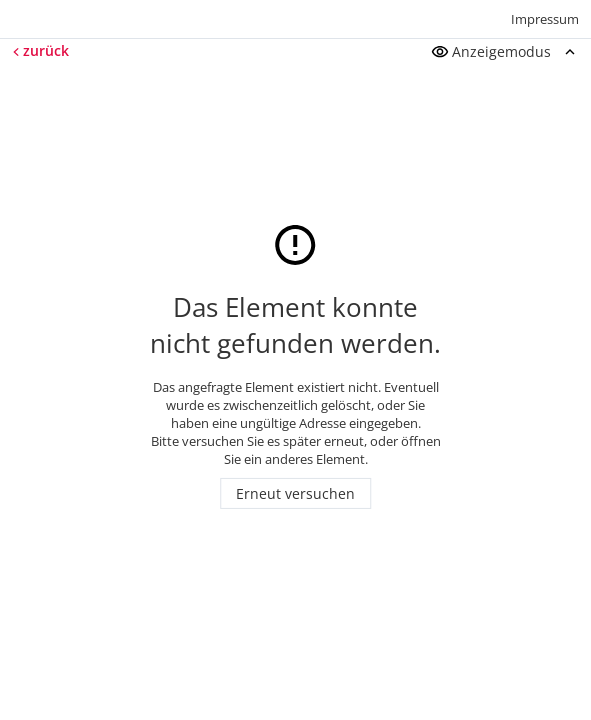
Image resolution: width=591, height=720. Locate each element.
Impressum (545, 19)
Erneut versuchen (295, 493)
